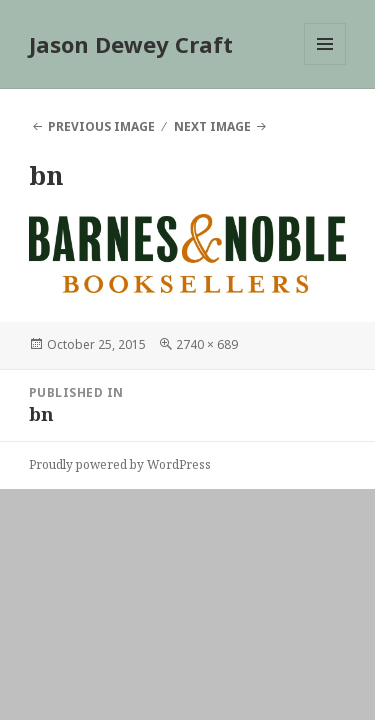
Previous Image (101, 126)
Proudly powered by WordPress (120, 464)
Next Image (212, 126)
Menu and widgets (325, 64)
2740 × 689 (207, 344)
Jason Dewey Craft (131, 44)
